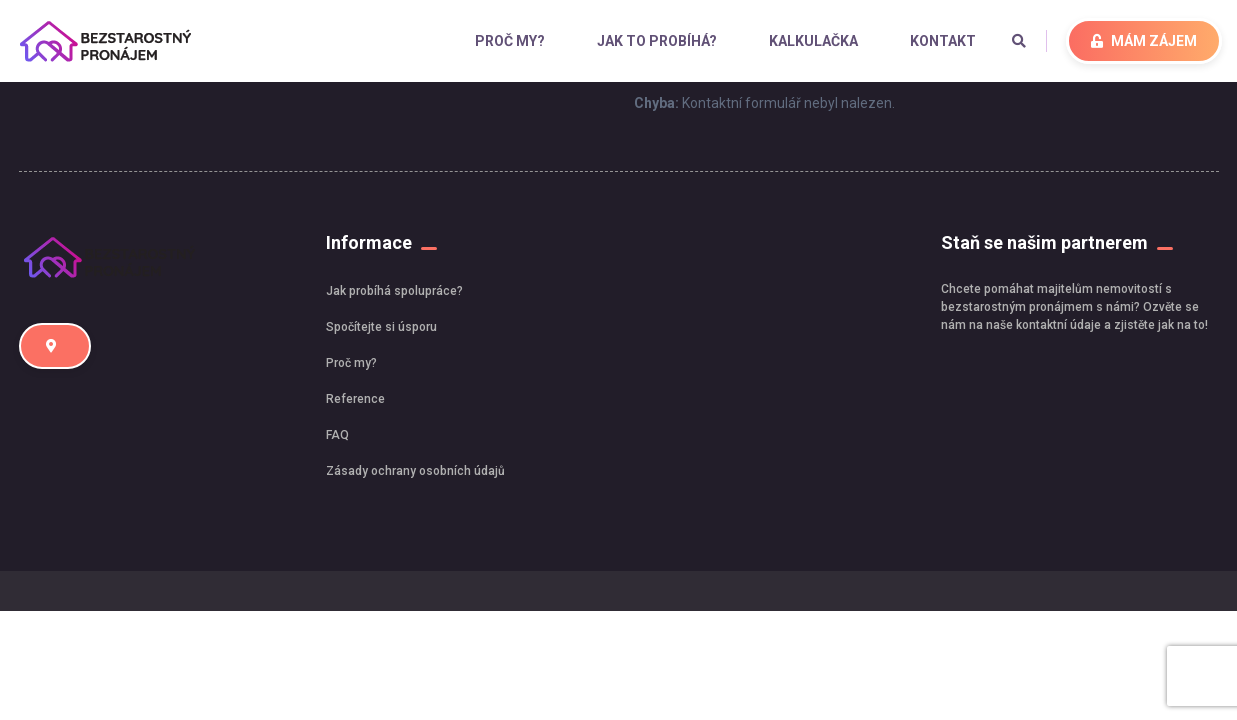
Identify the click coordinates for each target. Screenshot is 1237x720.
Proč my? (510, 41)
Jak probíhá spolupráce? (394, 291)
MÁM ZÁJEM (1144, 41)
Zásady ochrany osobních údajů (415, 471)
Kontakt (943, 41)
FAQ (337, 435)
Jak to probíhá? (657, 41)
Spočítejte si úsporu (381, 327)
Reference (355, 399)
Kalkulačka (813, 41)
